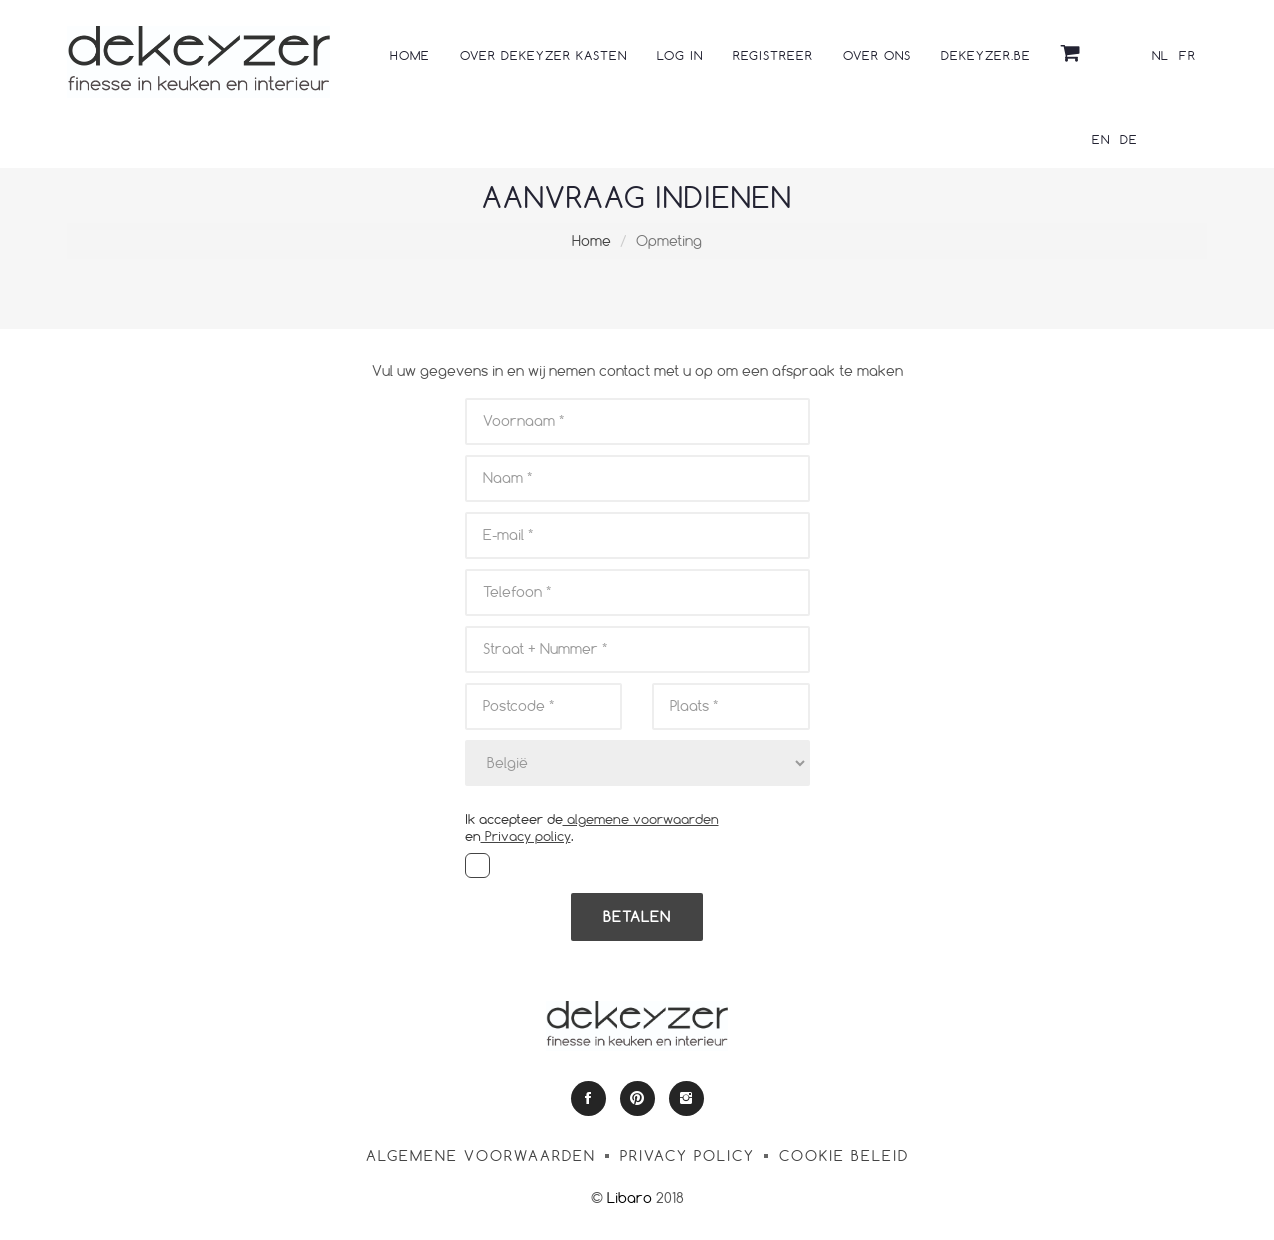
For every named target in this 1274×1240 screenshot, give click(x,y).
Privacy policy (526, 836)
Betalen (637, 916)
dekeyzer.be (986, 55)
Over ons (877, 55)
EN (1101, 139)
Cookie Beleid (844, 1155)
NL (1160, 55)
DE (1129, 139)
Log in (680, 55)
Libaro (629, 1197)
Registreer (773, 55)
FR (1187, 55)
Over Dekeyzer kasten (543, 55)
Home (410, 55)
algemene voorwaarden (641, 819)
